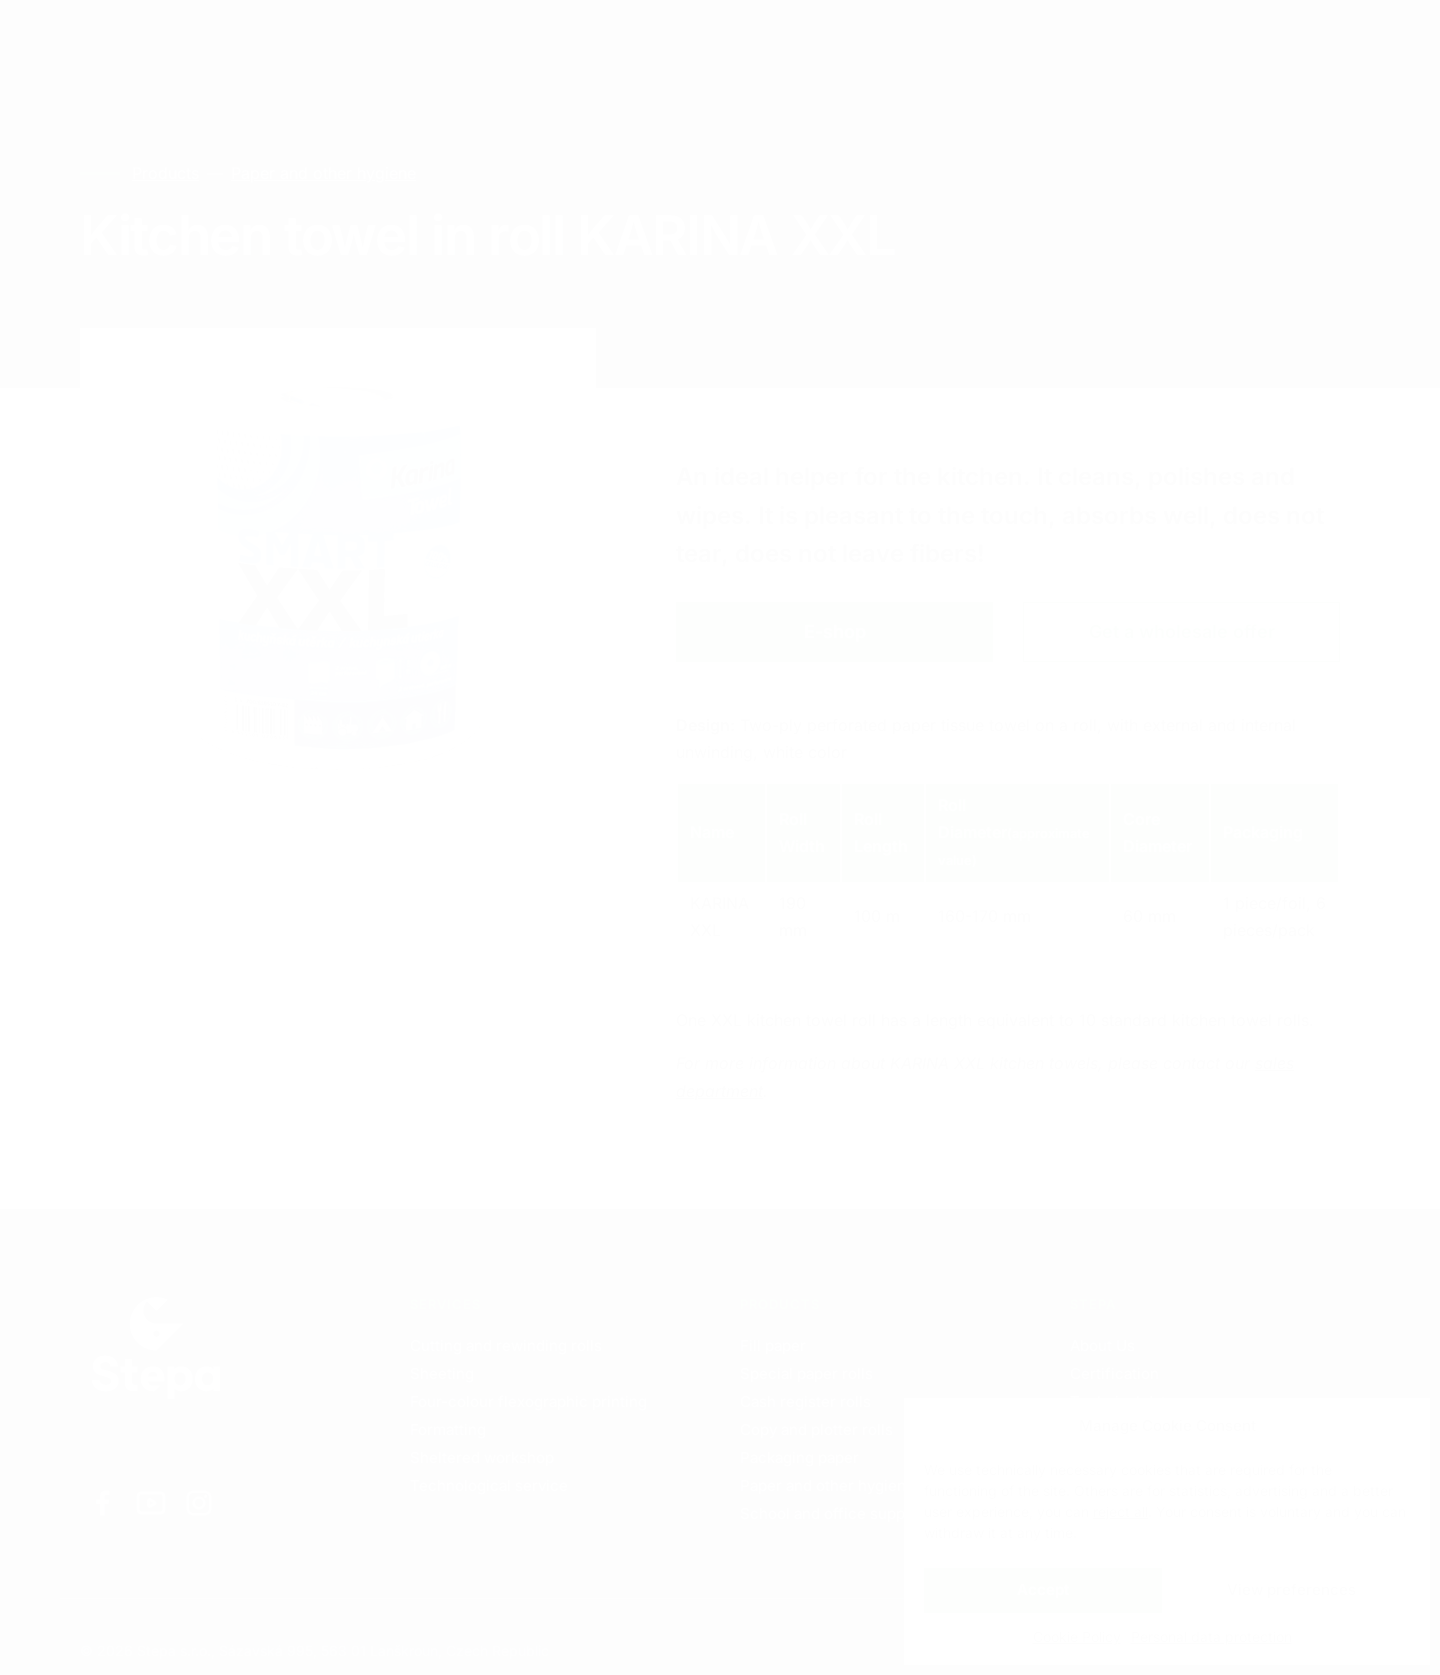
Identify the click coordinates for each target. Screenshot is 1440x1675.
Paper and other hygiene (323, 173)
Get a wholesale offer (1182, 631)
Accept (1043, 1589)
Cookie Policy (1077, 1636)
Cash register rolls (805, 1401)
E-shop (835, 631)
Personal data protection (1211, 1636)
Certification (1114, 1373)
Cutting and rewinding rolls (506, 1345)
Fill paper (773, 1345)
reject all (1120, 1511)
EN (1169, 40)
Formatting (448, 1429)
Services (236, 39)
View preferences (1291, 1589)
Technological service (489, 1485)
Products (354, 39)
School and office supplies (835, 1513)
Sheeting (442, 1373)
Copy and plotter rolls (816, 1429)
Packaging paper (799, 1457)
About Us (1102, 1345)
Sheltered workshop (482, 1457)
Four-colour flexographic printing (528, 1401)
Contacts (471, 39)
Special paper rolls (806, 1373)
